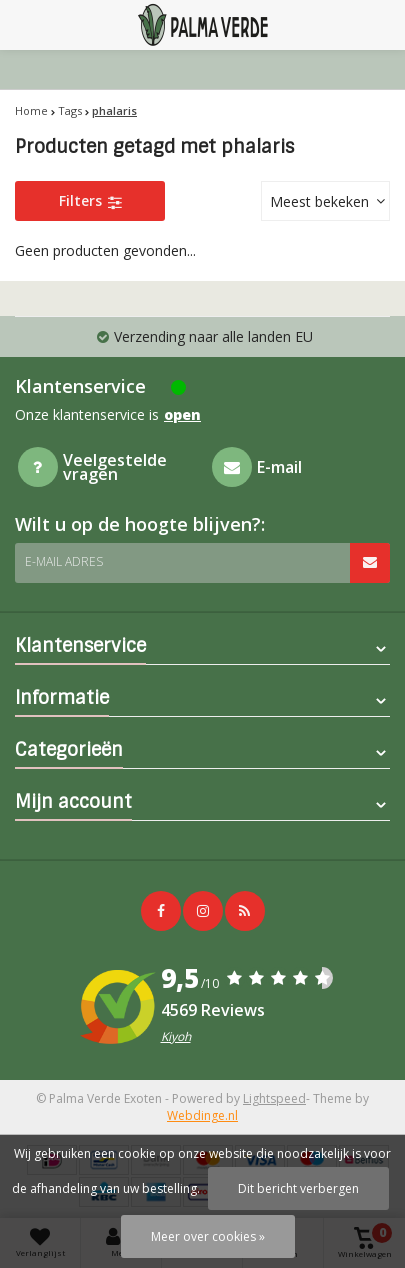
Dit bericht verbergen (298, 1188)
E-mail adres (64, 561)
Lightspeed (274, 1098)
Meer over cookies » (208, 1236)
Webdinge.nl (202, 1115)
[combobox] (325, 201)
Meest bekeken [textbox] (319, 201)
